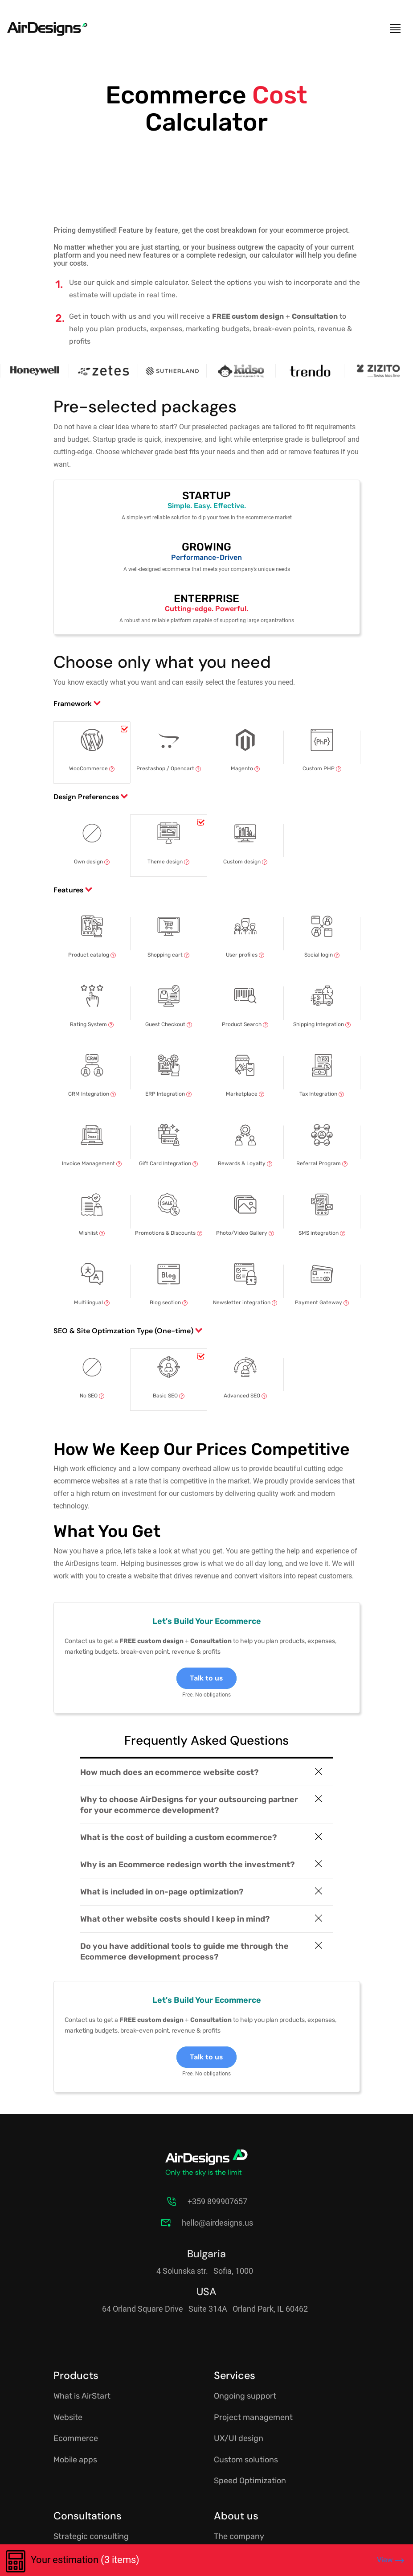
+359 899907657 (217, 2201)
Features (68, 890)
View (390, 2560)
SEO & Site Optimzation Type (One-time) (123, 1330)
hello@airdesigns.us (217, 2222)
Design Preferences (86, 796)
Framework (72, 703)
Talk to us (206, 1678)
